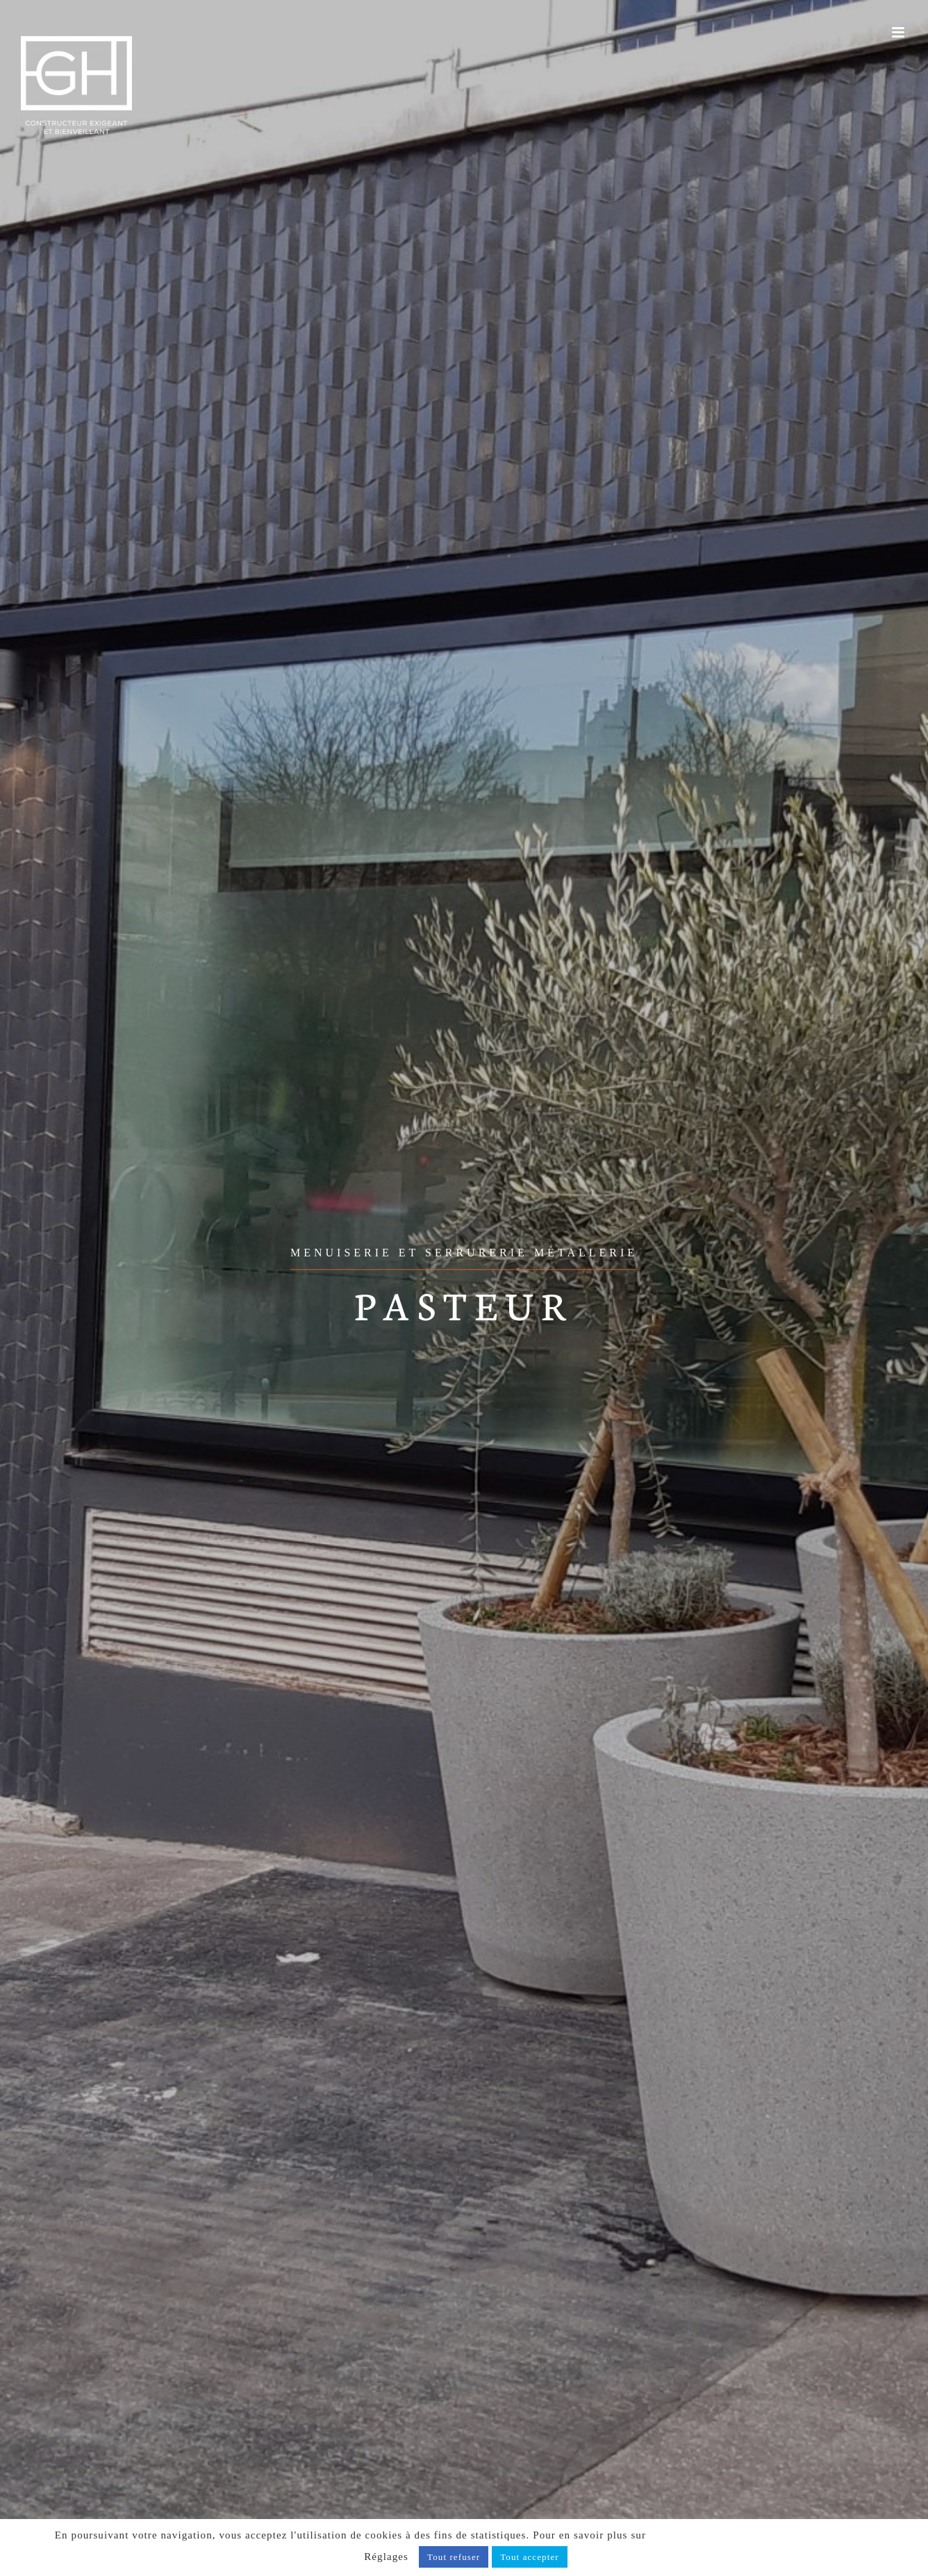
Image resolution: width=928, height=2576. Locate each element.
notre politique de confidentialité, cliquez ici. (761, 2535)
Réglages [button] (386, 2556)
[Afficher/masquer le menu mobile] (899, 32)
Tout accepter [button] (529, 2557)
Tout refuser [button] (453, 2557)
